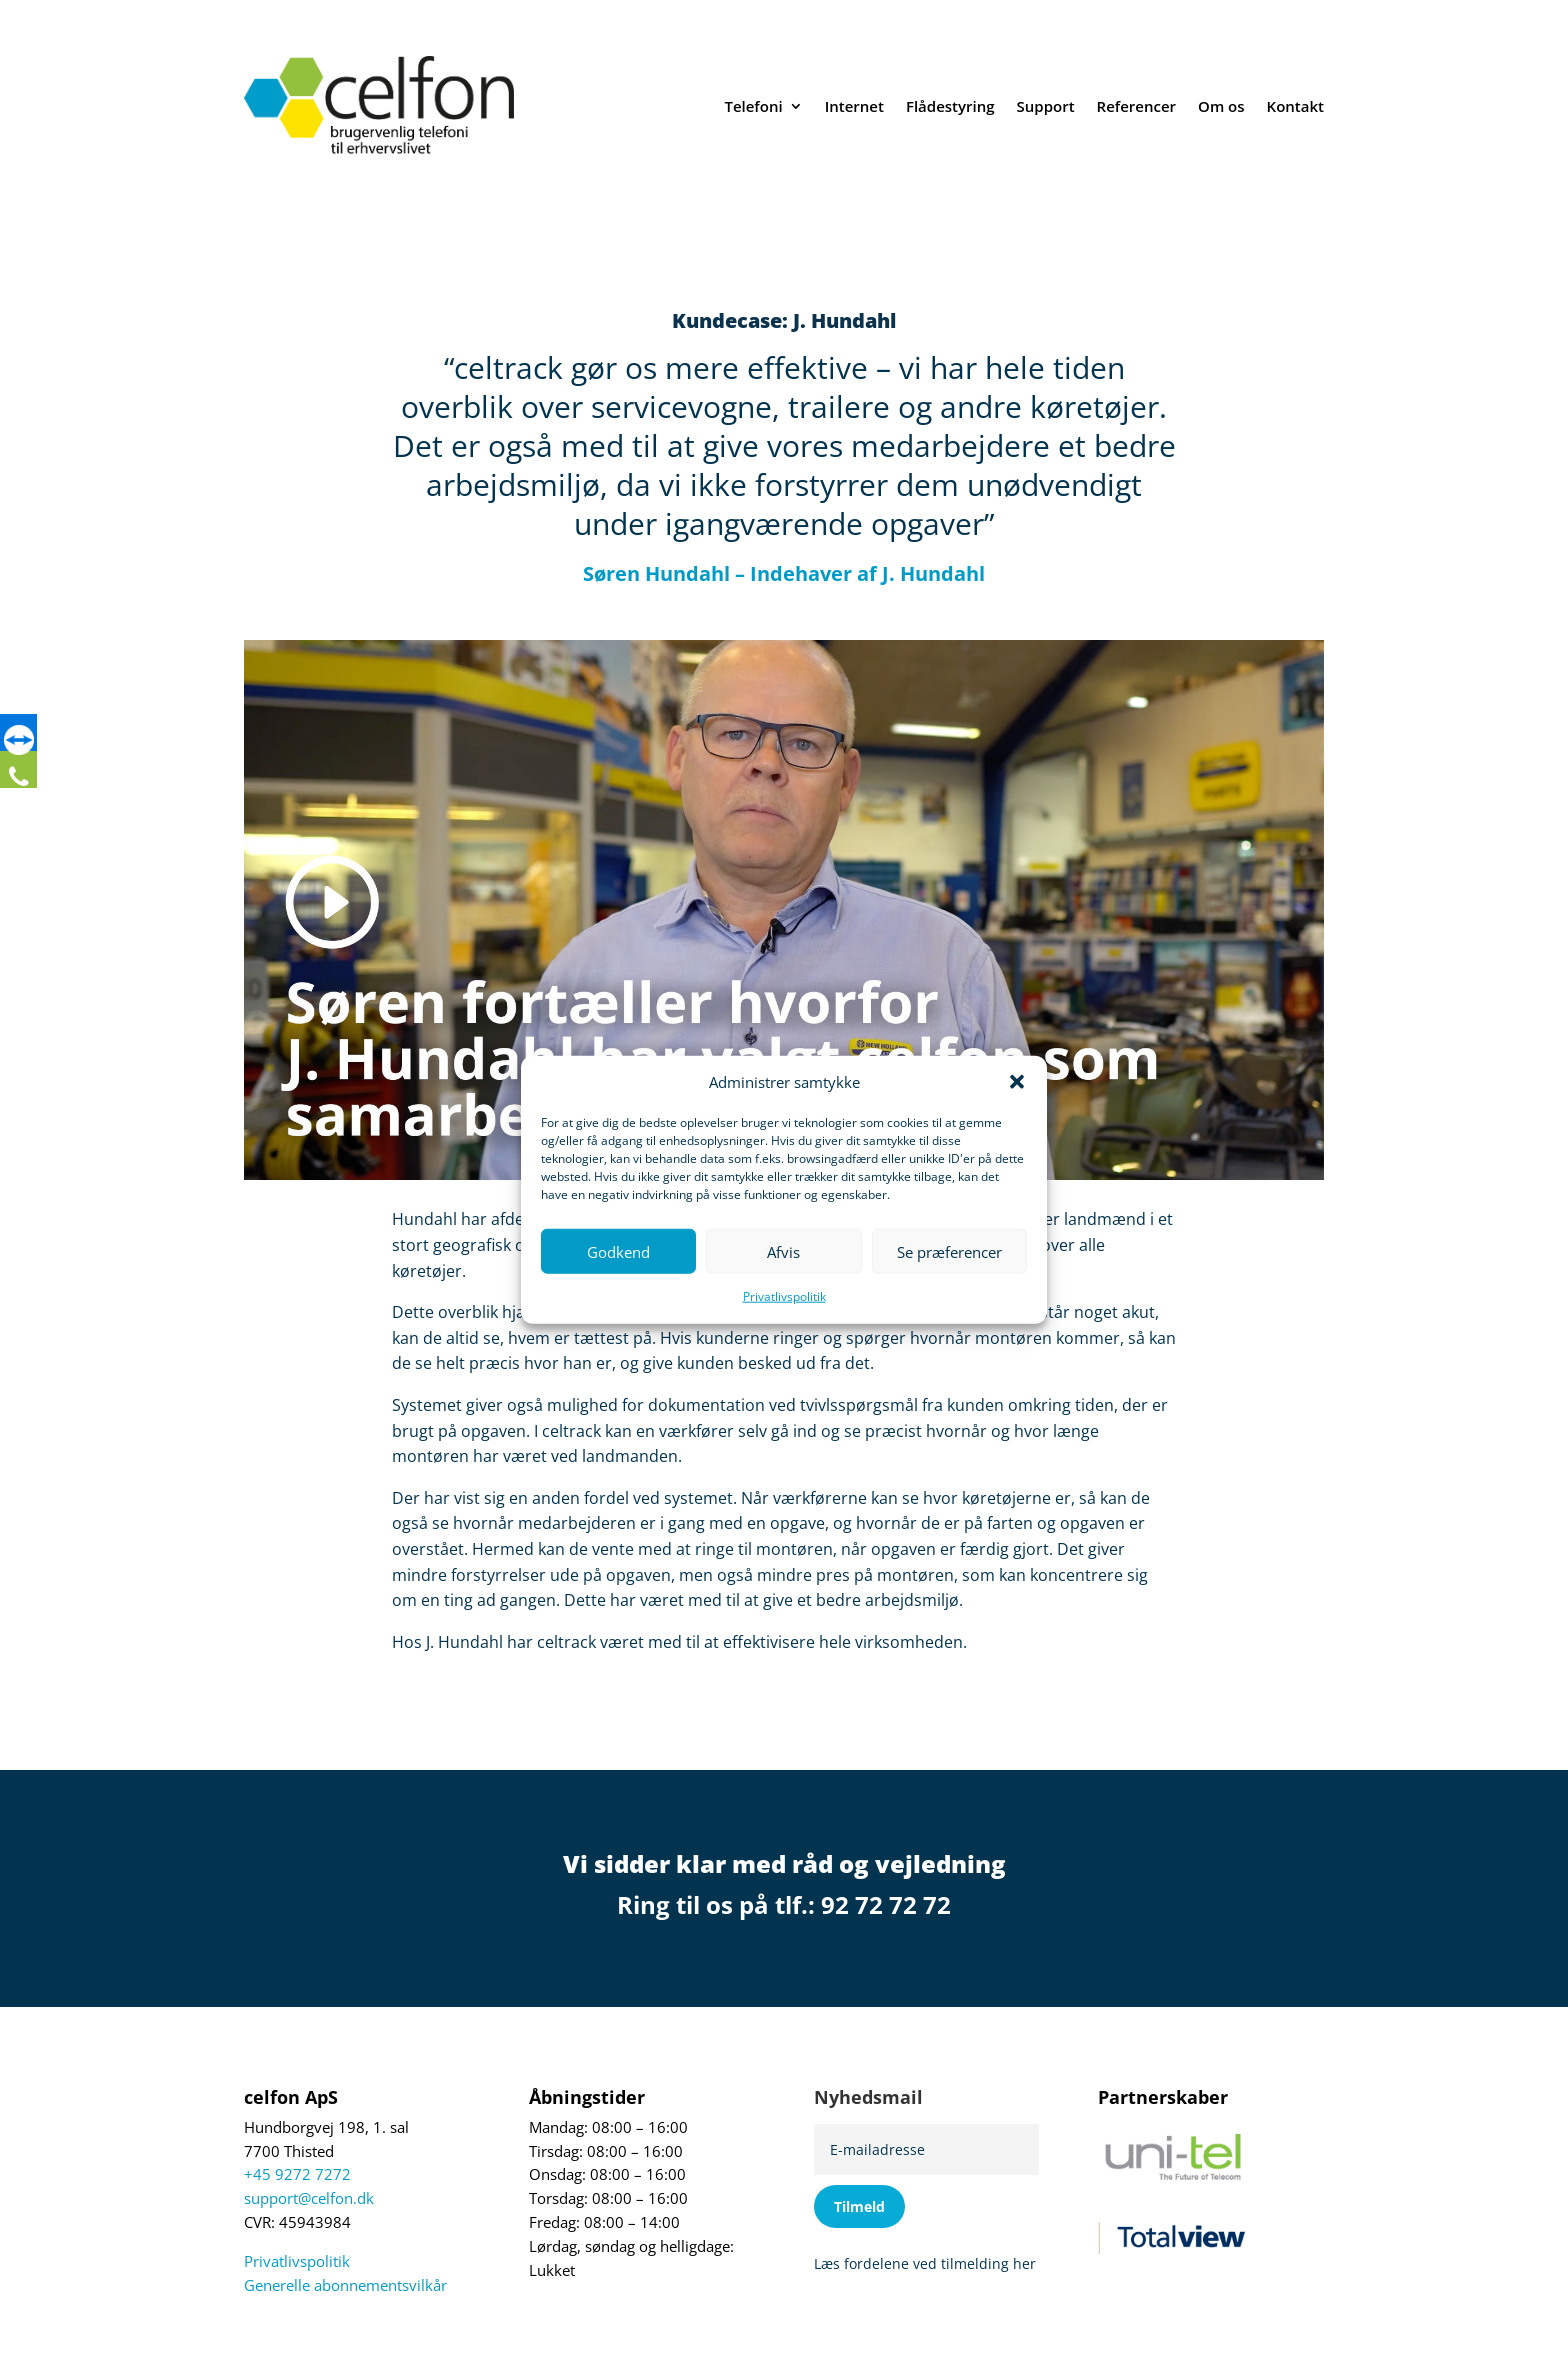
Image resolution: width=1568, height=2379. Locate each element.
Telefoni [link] (753, 106)
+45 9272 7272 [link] (297, 2174)
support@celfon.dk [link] (309, 2198)
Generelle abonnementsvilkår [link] (345, 2285)
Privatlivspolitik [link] (784, 1296)
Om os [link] (1221, 106)
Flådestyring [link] (950, 106)
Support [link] (1046, 106)
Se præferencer (949, 1252)
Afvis (783, 1252)
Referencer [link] (1137, 106)
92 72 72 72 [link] (886, 1904)
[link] (25, 743)
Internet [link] (854, 106)
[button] (1017, 1082)
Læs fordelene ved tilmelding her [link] (925, 2263)
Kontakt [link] (1295, 106)
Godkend (618, 1252)
